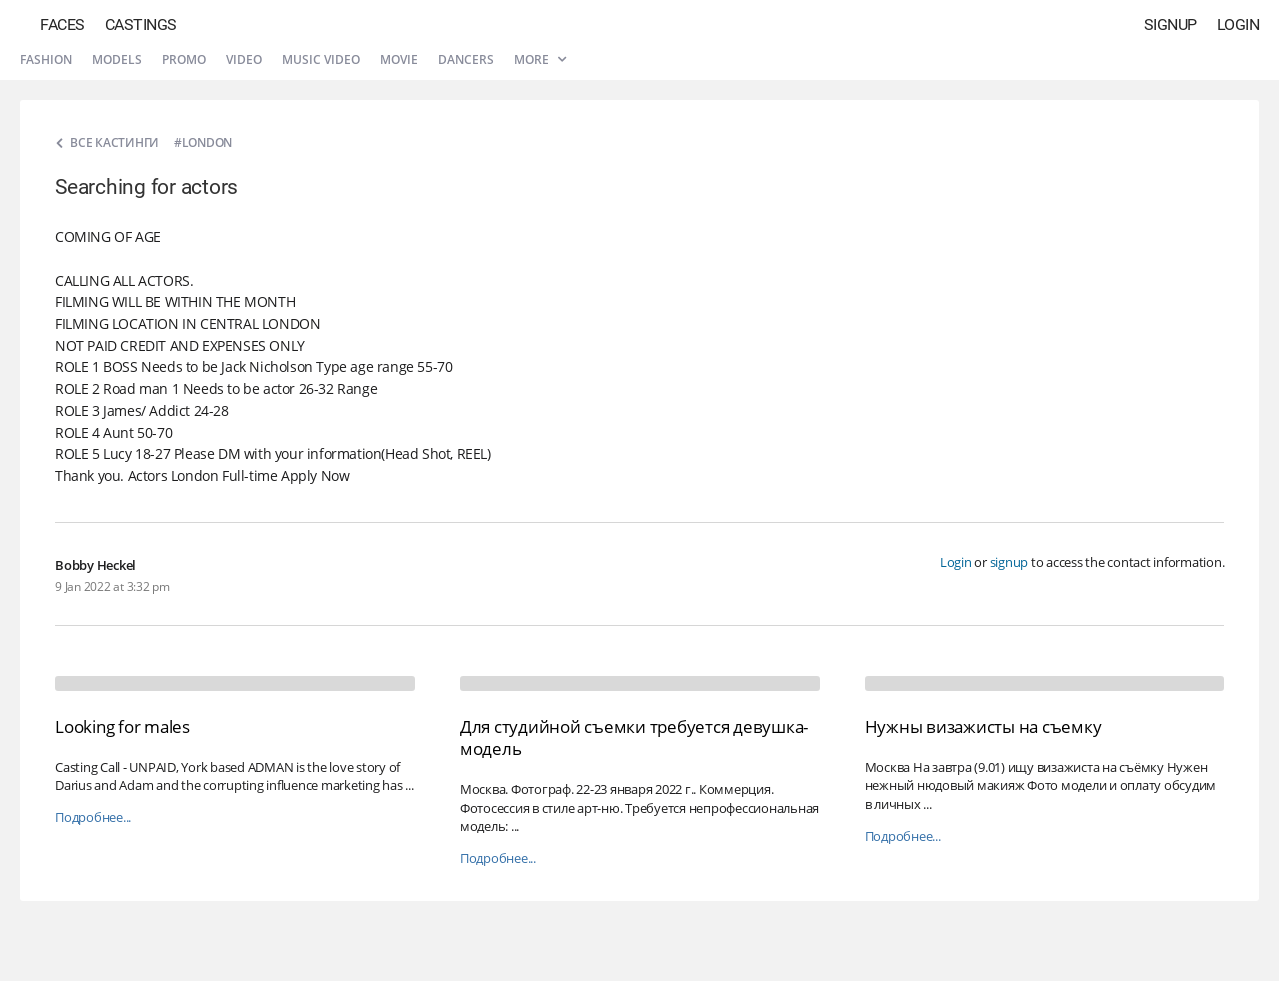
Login (1238, 24)
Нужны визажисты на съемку (983, 726)
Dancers (466, 59)
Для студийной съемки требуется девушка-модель (634, 737)
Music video (321, 59)
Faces (62, 24)
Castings (141, 24)
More (540, 59)
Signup (1170, 24)
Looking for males (122, 726)
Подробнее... (93, 817)
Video (244, 59)
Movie (399, 59)
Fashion (46, 59)
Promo (184, 59)
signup (1009, 562)
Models (117, 59)
